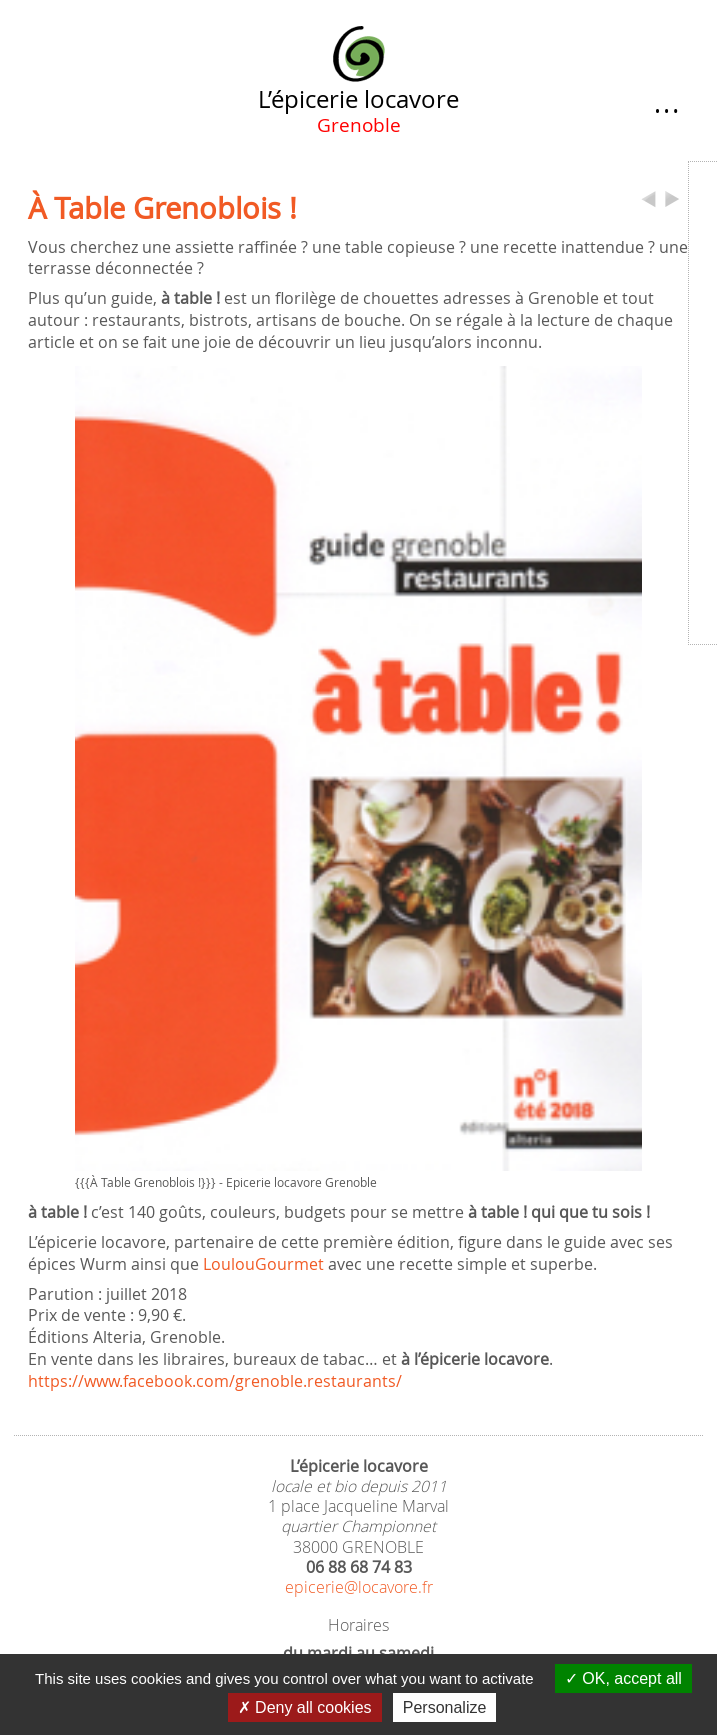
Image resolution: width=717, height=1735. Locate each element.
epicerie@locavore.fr (359, 1587)
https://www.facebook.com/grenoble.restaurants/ (215, 1381)
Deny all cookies (305, 1707)
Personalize (445, 1707)
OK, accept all (623, 1678)
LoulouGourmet (263, 1264)
